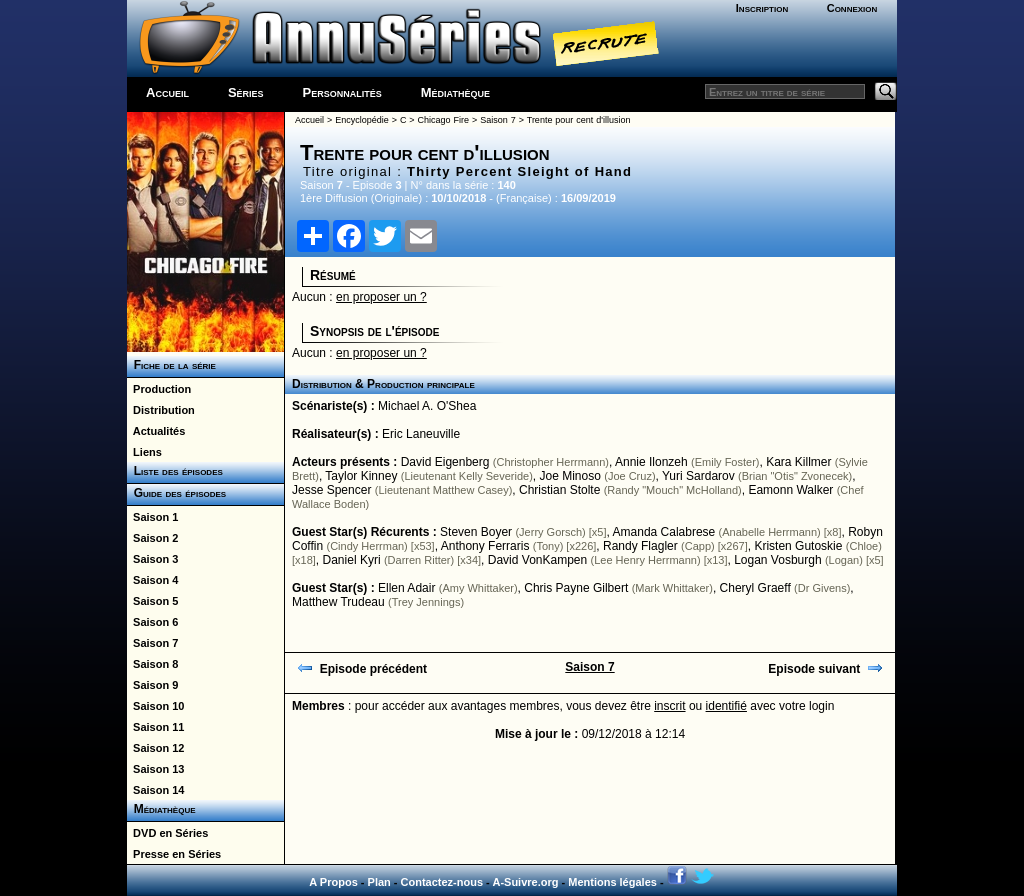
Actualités (156, 431)
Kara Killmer (798, 462)
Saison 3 (152, 559)
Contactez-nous (442, 882)
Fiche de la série (171, 365)
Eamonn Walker (790, 490)
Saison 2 (152, 538)
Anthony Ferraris (485, 546)
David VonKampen (537, 560)
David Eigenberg (445, 462)
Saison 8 (152, 664)
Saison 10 (155, 706)
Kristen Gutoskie (798, 546)
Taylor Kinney (361, 476)
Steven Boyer (476, 532)
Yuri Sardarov (698, 476)
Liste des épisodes (175, 471)
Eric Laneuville (421, 434)
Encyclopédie (362, 120)
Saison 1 (152, 517)
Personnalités (342, 92)
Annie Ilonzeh (651, 462)
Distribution (161, 410)
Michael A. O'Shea (427, 406)
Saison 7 (152, 643)
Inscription (762, 8)
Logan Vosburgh (777, 560)
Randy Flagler (640, 546)
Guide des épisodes (176, 493)
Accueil (167, 92)
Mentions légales (612, 882)
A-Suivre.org (525, 882)
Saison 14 (155, 790)
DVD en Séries (167, 833)
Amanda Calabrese (664, 532)
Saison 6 (152, 622)
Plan (379, 882)
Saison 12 (155, 748)
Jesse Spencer (331, 490)
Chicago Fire (443, 120)
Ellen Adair (406, 588)
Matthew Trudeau (338, 602)
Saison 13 (155, 769)
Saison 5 (152, 601)
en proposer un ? (381, 297)
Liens (144, 452)
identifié (726, 706)
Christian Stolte (559, 490)
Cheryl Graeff (755, 588)
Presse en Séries (174, 854)
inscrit (669, 706)
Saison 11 (155, 727)
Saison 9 (152, 685)
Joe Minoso (570, 476)
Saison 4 (152, 580)
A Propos (333, 882)
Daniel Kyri (352, 560)
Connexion (852, 8)
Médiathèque (455, 92)
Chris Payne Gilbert (576, 588)
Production (159, 389)
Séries (246, 92)
